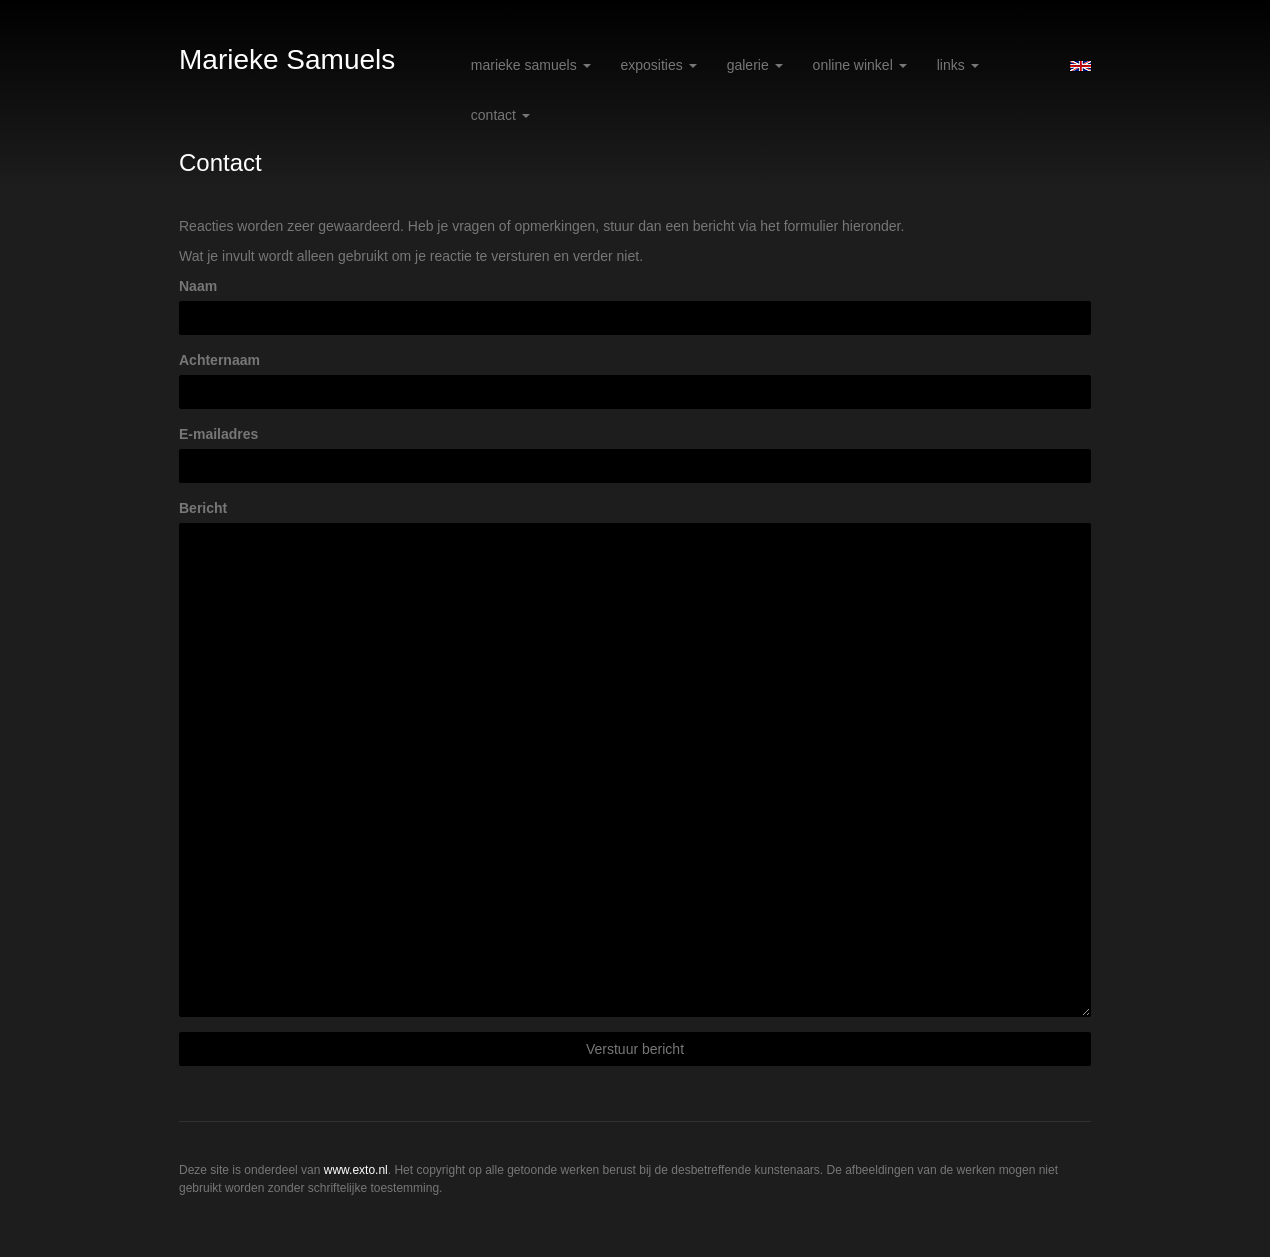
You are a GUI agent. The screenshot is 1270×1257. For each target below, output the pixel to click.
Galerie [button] (755, 65)
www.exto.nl (356, 1170)
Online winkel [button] (860, 65)
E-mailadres (218, 434)
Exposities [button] (659, 65)
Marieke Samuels (287, 59)
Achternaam (219, 360)
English (1080, 66)
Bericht (203, 508)
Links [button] (958, 65)
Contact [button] (500, 115)
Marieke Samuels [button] (531, 65)
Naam (198, 286)
